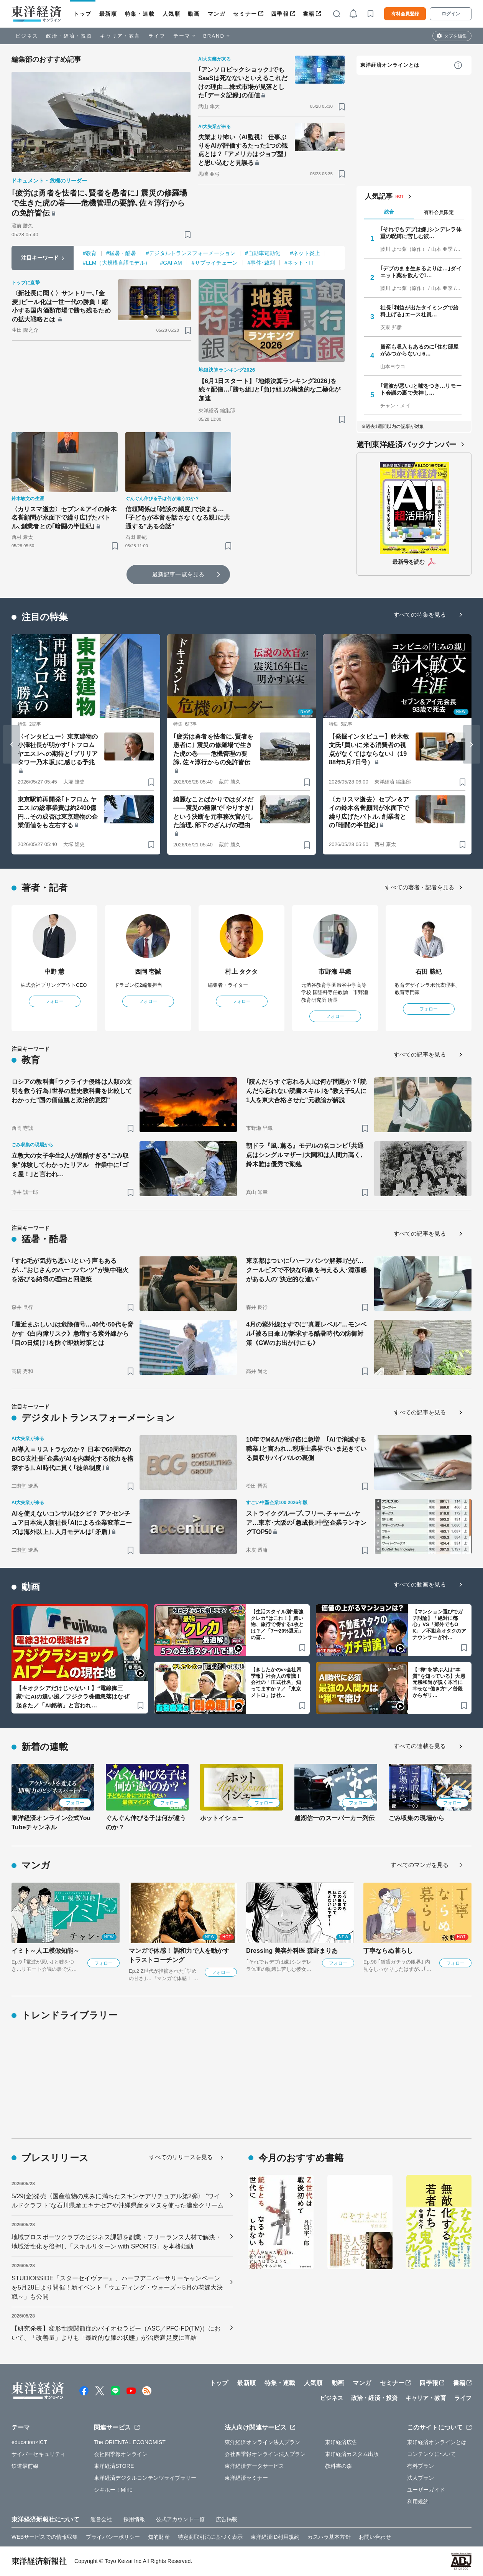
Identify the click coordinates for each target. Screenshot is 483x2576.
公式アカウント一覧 (180, 2519)
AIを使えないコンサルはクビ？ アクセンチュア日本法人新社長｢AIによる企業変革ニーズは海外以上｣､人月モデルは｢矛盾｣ (72, 1522)
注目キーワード (40, 258)
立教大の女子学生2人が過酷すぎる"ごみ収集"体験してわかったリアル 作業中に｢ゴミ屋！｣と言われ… (70, 1164)
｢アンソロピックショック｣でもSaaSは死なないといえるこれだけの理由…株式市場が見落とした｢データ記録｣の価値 (243, 82)
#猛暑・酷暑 (121, 253)
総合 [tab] (389, 212)
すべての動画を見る (420, 1584)
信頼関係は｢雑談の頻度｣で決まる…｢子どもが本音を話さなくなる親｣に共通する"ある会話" (177, 518)
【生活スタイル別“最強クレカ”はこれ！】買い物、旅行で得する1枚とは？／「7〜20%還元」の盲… (277, 1625)
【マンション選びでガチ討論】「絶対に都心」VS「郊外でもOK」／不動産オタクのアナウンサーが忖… (439, 1625)
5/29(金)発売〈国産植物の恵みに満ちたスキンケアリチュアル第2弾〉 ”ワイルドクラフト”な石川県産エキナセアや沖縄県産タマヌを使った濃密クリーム (117, 2201)
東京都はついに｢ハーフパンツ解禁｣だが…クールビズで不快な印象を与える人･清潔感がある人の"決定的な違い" (306, 1270)
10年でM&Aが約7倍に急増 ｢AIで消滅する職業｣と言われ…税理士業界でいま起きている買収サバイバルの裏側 (306, 1448)
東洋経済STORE (114, 2466)
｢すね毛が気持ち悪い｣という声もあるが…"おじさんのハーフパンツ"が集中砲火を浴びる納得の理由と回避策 (70, 1270)
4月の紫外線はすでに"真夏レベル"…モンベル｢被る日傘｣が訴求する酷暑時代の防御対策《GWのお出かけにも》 (306, 1333)
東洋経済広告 (341, 2442)
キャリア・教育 (120, 36)
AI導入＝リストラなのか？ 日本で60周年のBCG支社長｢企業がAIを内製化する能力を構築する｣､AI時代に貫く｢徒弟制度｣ (72, 1458)
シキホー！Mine (113, 2490)
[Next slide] (471, 744)
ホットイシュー (221, 1818)
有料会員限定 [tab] (439, 212)
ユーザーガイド (426, 2490)
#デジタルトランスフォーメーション (190, 253)
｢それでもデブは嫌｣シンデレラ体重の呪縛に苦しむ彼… (421, 232)
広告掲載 (226, 2519)
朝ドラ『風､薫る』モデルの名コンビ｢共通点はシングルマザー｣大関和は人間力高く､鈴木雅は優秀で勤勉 (304, 1154)
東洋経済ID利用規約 (275, 2537)
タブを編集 (455, 36)
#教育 (90, 253)
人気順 (172, 14)
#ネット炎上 (305, 253)
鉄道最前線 (25, 2466)
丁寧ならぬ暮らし (388, 1950)
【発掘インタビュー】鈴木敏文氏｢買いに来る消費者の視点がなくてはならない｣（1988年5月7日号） (369, 749)
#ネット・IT (299, 263)
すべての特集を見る (420, 614)
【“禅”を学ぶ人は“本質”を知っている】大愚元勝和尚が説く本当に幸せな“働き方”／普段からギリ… (438, 1683)
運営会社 (101, 2519)
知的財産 (158, 2537)
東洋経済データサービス (254, 2466)
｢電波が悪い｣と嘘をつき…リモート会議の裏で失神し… (421, 389)
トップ (83, 14)
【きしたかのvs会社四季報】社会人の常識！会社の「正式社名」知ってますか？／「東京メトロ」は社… (276, 1683)
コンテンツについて (431, 2454)
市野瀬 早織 (335, 971)
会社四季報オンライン (121, 2454)
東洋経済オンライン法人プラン (262, 2442)
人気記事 (379, 196)
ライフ (157, 36)
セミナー (245, 14)
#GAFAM (171, 263)
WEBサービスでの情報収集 (45, 2537)
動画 (194, 14)
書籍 (309, 14)
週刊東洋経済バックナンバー (406, 444)
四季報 (280, 14)
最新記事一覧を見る (178, 574)
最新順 (108, 14)
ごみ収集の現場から (416, 1818)
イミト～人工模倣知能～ (45, 1950)
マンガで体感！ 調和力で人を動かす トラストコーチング (179, 1955)
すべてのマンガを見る (420, 1865)
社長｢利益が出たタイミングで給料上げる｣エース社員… (419, 311)
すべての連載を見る (420, 1746)
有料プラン (420, 2466)
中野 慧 (54, 971)
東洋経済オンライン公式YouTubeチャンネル (51, 1822)
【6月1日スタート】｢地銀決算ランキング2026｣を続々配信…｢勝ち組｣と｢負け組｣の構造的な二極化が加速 (270, 390)
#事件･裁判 (261, 263)
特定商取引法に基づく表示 (210, 2537)
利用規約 (418, 2502)
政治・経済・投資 (69, 36)
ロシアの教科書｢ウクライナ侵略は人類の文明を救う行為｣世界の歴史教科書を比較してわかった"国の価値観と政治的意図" (72, 1090)
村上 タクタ (241, 971)
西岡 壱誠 (148, 971)
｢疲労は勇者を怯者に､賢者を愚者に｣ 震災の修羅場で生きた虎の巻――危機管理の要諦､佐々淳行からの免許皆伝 (99, 203)
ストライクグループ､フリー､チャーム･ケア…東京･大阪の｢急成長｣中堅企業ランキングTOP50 (306, 1522)
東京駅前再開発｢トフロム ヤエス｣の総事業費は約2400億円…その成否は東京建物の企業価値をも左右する (58, 812)
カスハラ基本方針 (329, 2537)
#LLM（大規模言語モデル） (116, 263)
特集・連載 (140, 14)
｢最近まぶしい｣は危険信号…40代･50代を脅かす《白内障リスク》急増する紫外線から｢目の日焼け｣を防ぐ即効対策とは (72, 1333)
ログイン (451, 13)
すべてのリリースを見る (181, 2157)
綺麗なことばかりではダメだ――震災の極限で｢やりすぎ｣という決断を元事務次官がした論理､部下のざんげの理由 (213, 812)
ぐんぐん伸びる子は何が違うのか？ (146, 1822)
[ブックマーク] (188, 234)
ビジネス (26, 36)
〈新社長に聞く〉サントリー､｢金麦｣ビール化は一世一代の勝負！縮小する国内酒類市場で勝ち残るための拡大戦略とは (61, 306)
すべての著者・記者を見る (419, 887)
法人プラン (420, 2478)
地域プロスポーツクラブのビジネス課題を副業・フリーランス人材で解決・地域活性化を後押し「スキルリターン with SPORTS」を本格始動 (116, 2242)
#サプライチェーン (215, 263)
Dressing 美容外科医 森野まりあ (292, 1950)
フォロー (54, 1001)
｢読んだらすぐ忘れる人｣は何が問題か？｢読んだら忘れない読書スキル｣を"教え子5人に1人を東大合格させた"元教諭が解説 (306, 1090)
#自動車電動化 (263, 253)
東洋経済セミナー (246, 2478)
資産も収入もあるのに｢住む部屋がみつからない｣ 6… (419, 350)
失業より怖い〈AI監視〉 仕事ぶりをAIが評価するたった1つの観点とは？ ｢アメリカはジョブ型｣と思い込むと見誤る (243, 150)
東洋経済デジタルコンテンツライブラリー (145, 2478)
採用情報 (134, 2519)
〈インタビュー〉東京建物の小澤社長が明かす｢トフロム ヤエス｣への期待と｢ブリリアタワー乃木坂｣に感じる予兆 (58, 749)
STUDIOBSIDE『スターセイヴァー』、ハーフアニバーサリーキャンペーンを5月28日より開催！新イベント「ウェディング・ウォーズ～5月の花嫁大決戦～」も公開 (117, 2287)
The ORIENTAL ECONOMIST (130, 2442)
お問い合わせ (375, 2537)
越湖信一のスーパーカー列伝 (334, 1818)
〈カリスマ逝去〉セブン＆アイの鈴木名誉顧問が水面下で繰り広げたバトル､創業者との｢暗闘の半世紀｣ (64, 518)
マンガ (217, 14)
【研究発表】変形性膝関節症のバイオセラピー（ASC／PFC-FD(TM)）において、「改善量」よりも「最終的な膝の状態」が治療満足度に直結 (116, 2333)
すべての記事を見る (420, 1054)
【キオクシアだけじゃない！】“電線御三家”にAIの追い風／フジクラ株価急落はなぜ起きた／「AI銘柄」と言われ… (72, 1697)
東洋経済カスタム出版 (352, 2454)
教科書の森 (338, 2466)
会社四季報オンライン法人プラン (265, 2454)
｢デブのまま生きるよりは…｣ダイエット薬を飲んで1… (421, 271)
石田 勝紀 (429, 971)
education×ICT (29, 2442)
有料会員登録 (405, 13)
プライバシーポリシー (113, 2537)
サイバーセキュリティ (39, 2454)
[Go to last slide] (11, 744)
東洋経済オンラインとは (389, 65)
